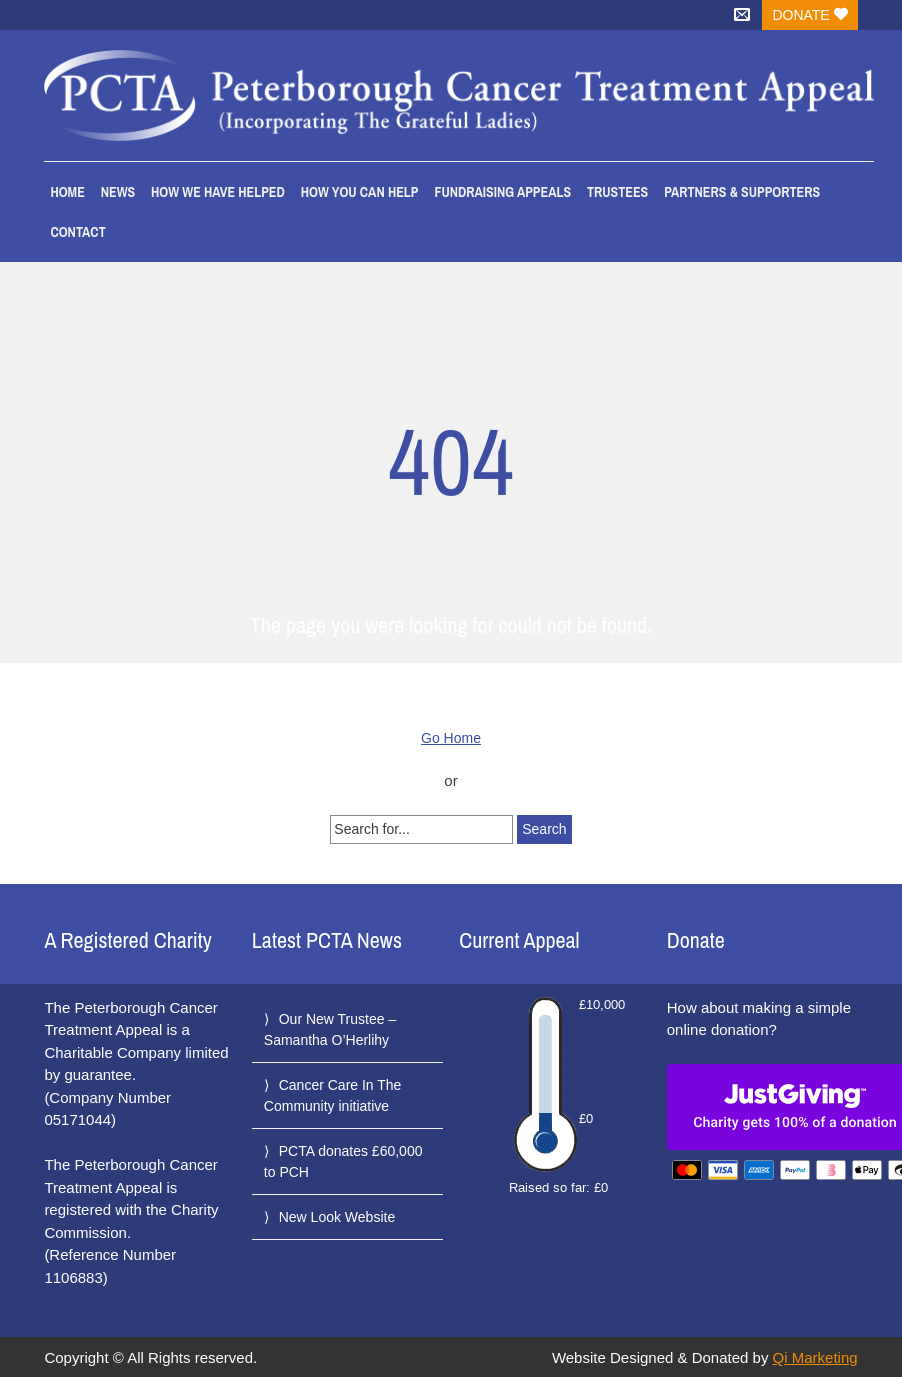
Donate (809, 15)
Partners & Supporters (742, 192)
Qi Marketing (815, 1357)
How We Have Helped (218, 192)
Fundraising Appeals (502, 192)
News (118, 192)
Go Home (451, 738)
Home (67, 192)
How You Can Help (360, 192)
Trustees (617, 192)
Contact (77, 232)
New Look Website (337, 1217)
